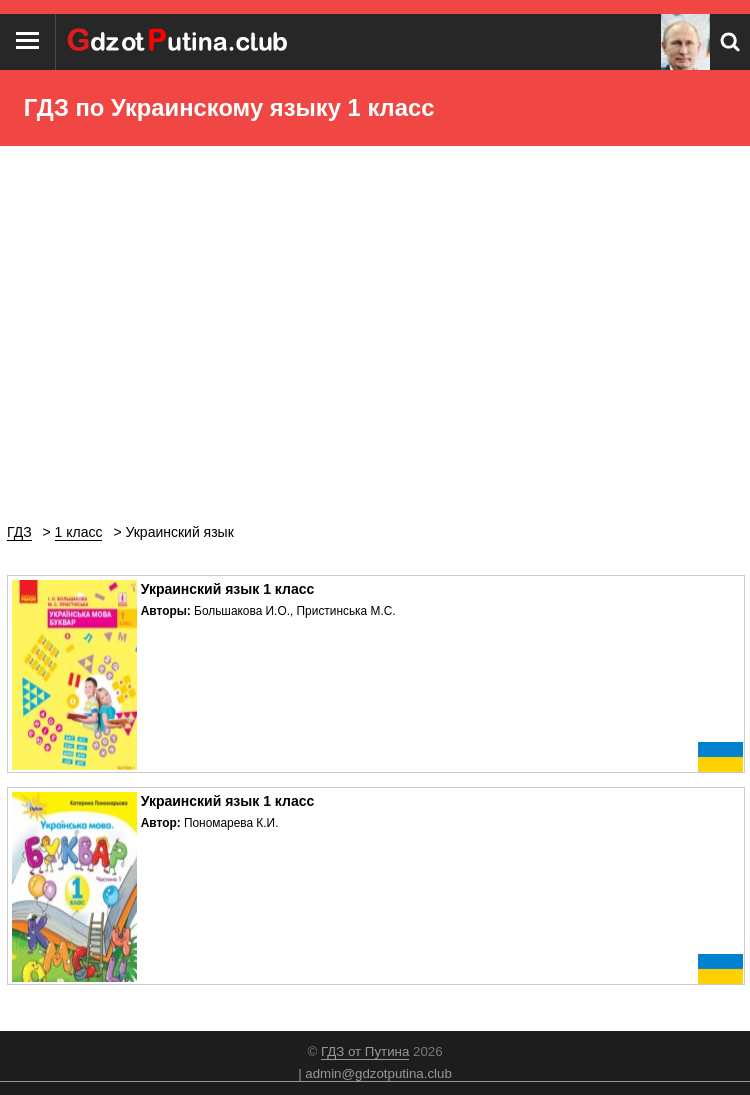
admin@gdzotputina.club (378, 1073)
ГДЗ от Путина (365, 1051)
